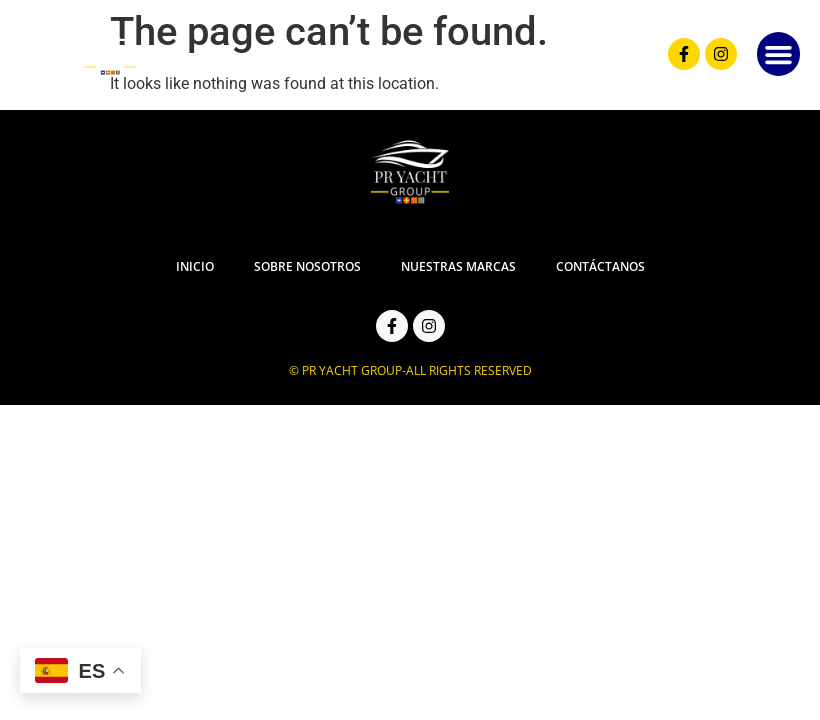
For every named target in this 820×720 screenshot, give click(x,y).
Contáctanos (599, 266)
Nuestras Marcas (457, 266)
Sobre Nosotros (307, 266)
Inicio (195, 266)
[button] (779, 55)
